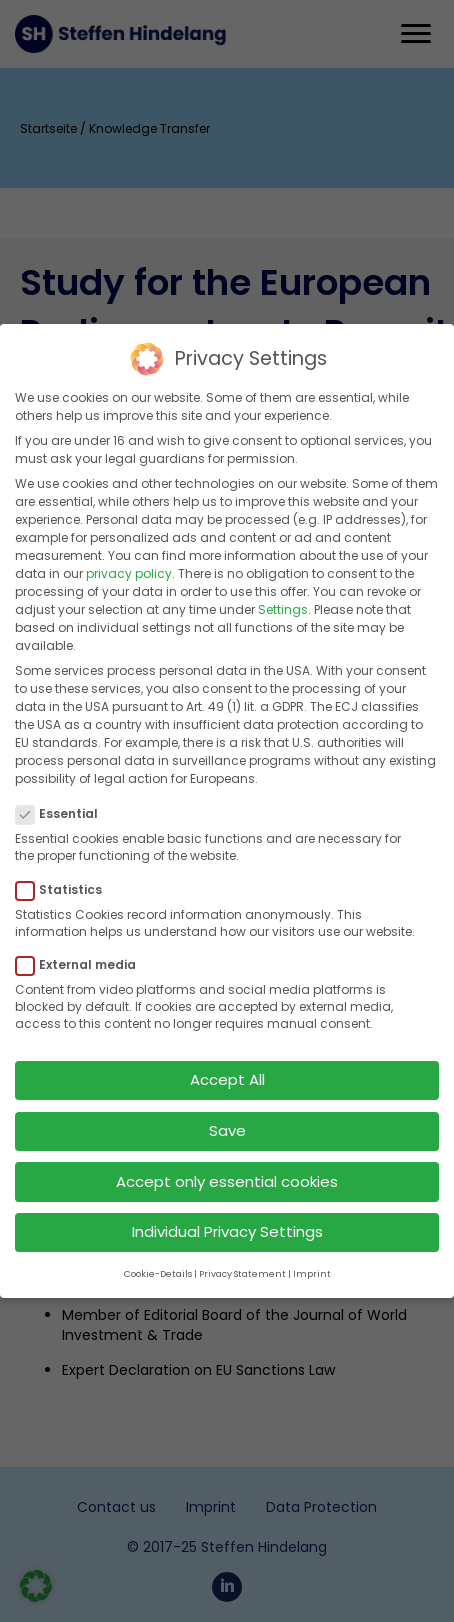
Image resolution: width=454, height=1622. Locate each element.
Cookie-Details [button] (158, 1258)
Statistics (65, 874)
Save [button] (227, 1114)
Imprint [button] (312, 1258)
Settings (283, 593)
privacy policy (129, 557)
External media (82, 949)
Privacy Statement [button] (242, 1258)
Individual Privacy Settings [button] (227, 1215)
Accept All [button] (227, 1063)
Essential (63, 798)
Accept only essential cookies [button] (227, 1165)
